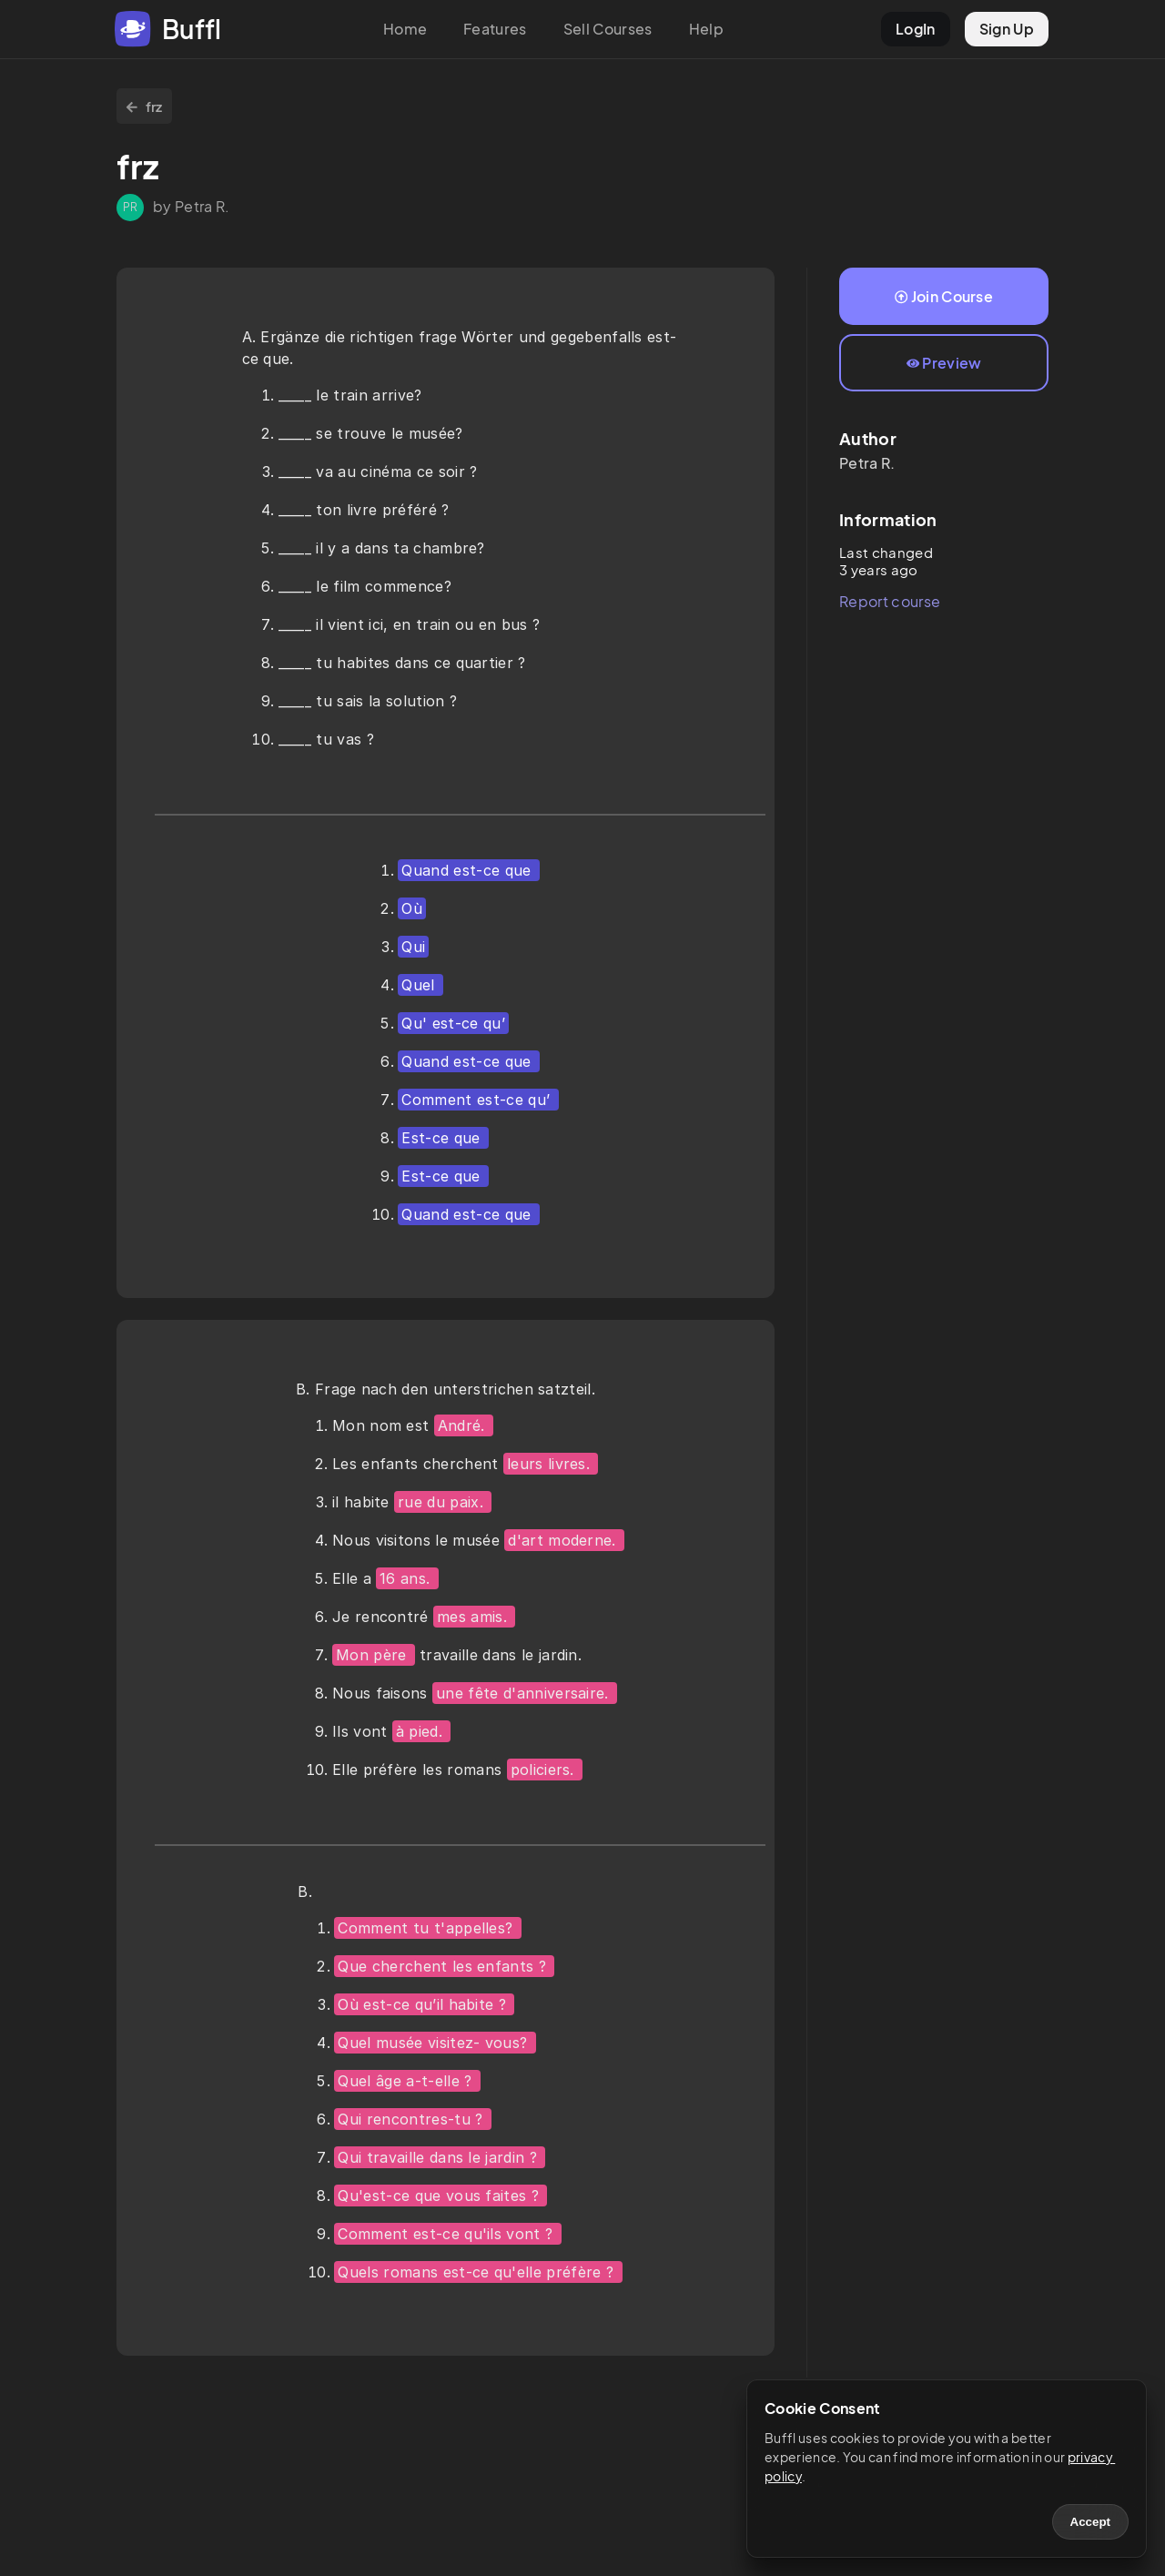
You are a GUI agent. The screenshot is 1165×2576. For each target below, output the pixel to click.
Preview (944, 362)
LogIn (916, 28)
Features (495, 28)
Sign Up (1006, 28)
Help (706, 28)
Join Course (944, 296)
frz (144, 106)
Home (405, 28)
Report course (889, 601)
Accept (1090, 2522)
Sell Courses (608, 28)
